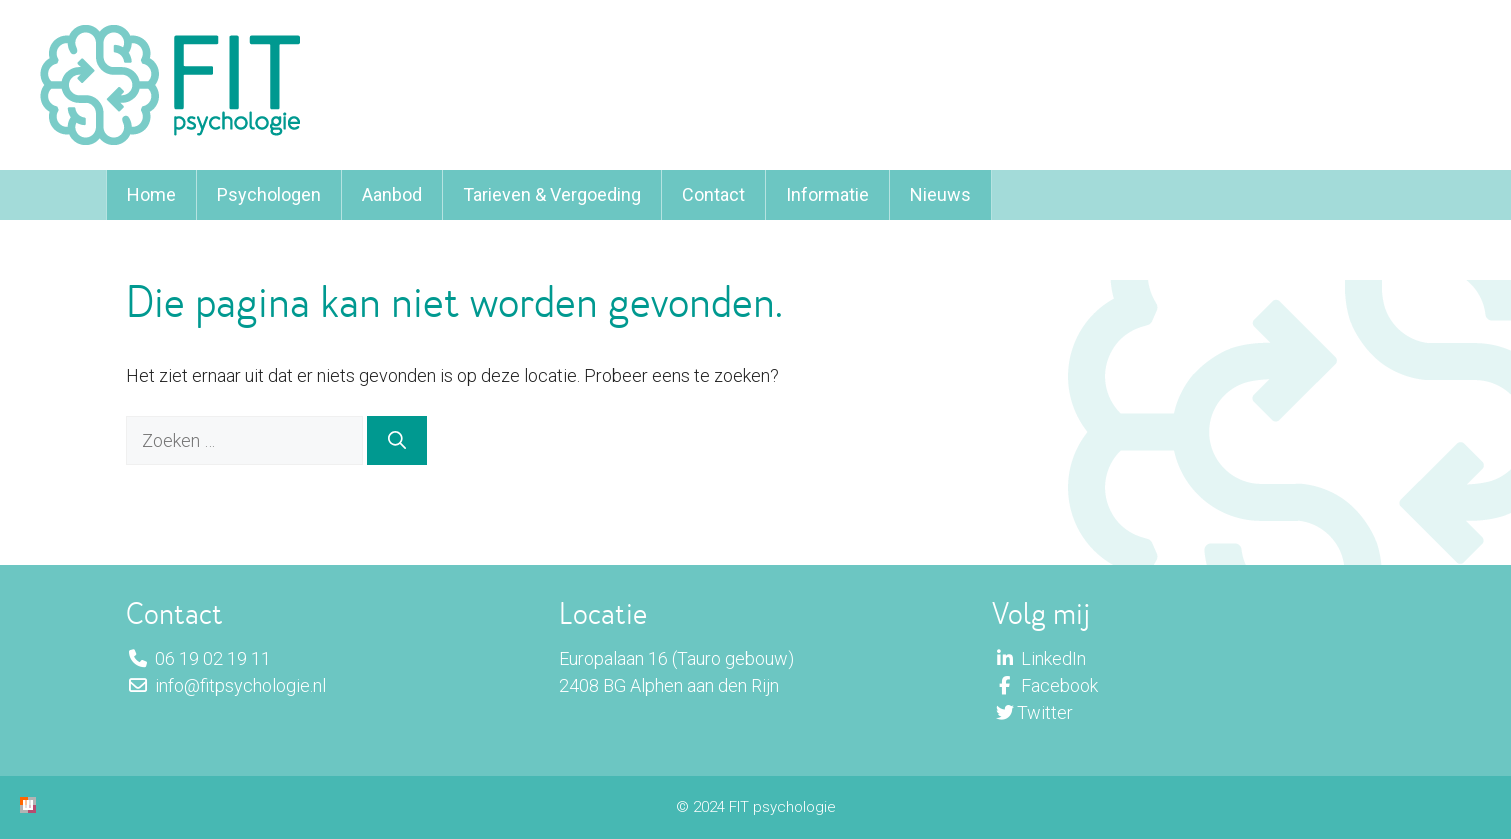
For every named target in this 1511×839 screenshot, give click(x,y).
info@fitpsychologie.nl (226, 685)
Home (151, 194)
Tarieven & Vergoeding (552, 194)
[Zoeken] (397, 440)
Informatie (827, 194)
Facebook (1045, 685)
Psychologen (269, 194)
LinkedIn (1039, 658)
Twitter (1032, 712)
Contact (713, 194)
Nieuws (940, 194)
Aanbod (392, 194)
